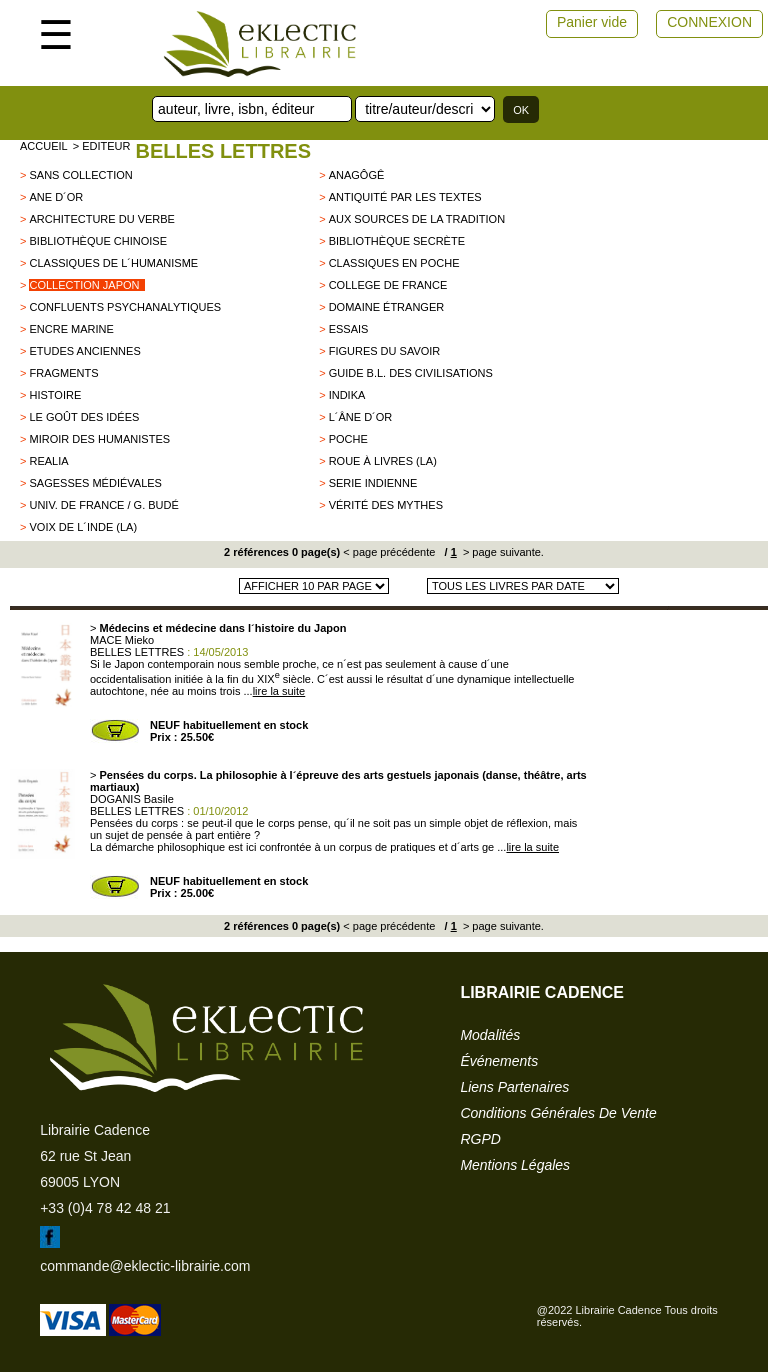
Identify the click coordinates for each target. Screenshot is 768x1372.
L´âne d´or (361, 417)
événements (499, 1061)
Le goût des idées (84, 417)
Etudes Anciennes (84, 351)
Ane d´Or (56, 197)
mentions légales (515, 1165)
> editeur (102, 146)
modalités (490, 1035)
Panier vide (592, 22)
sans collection (80, 175)
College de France (388, 285)
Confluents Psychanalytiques (125, 307)
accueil (44, 146)
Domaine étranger (387, 307)
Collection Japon (84, 285)
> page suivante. (502, 552)
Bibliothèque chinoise (98, 241)
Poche (348, 439)
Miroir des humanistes (99, 439)
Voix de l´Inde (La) (83, 527)
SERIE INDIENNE (373, 483)
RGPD (480, 1139)
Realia (48, 461)
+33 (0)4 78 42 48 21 (105, 1208)
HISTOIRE (55, 395)
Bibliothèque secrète (397, 241)
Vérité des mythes (386, 505)
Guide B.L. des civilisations (411, 373)
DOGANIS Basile (132, 799)
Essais (349, 329)
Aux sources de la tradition (417, 219)
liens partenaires (514, 1087)
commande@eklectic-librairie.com (145, 1266)
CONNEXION (709, 22)
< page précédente (389, 552)
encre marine (71, 329)
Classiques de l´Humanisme (113, 263)
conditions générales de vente (558, 1113)
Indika (347, 395)
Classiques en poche (394, 263)
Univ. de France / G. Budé (103, 505)
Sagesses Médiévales (95, 483)
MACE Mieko (122, 640)
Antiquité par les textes (405, 197)
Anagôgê (357, 175)
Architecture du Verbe (101, 219)
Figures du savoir (385, 351)
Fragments (63, 373)
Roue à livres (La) (383, 461)
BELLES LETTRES (223, 151)
